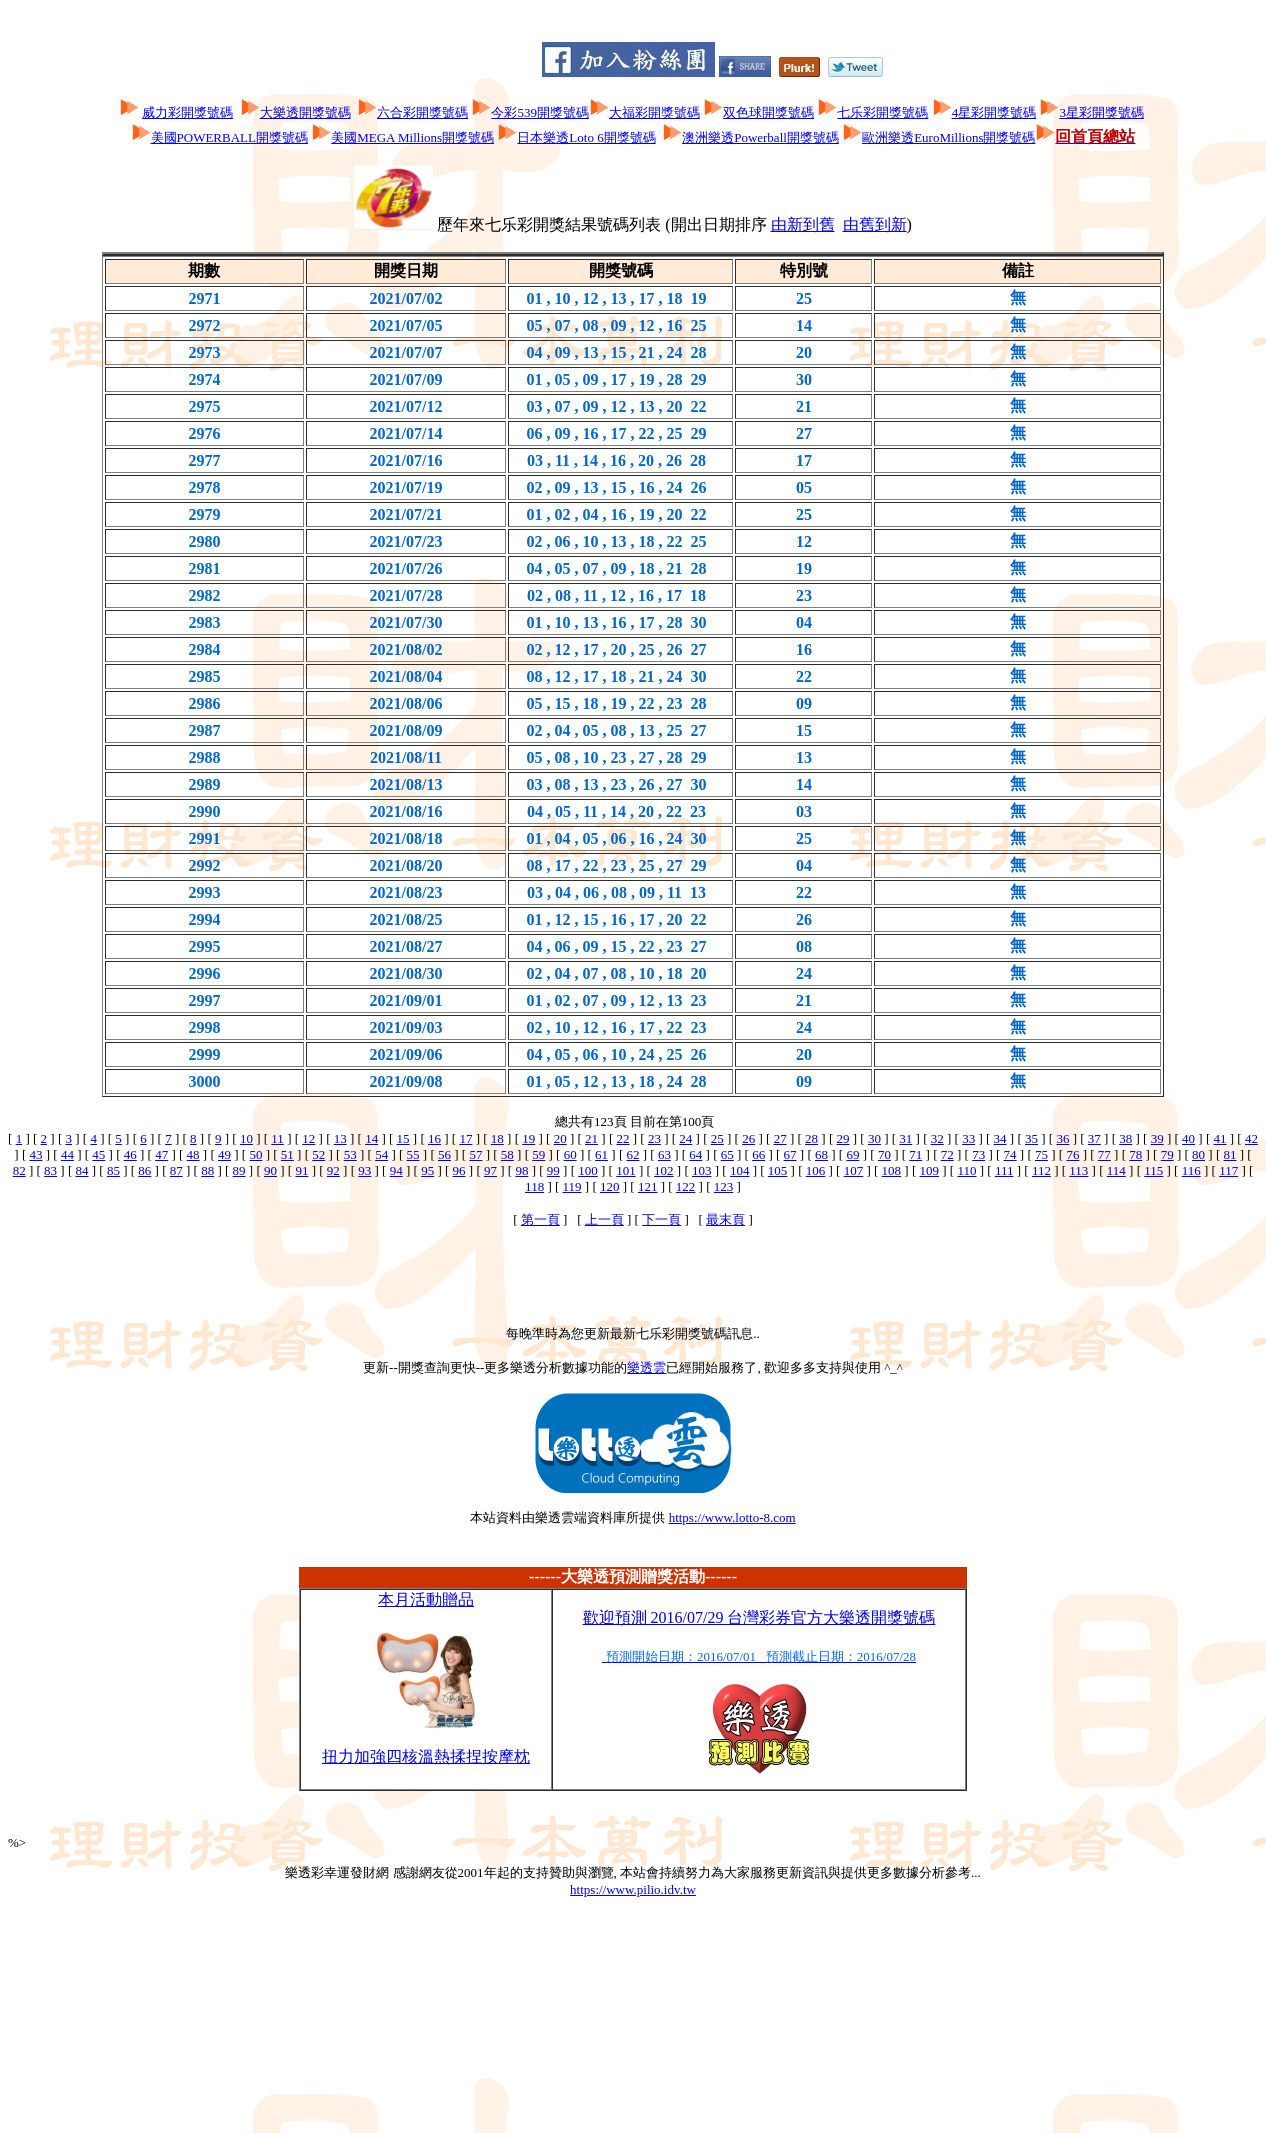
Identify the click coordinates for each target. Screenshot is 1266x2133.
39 (1157, 1138)
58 (507, 1154)
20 (560, 1138)
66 (758, 1154)
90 (270, 1170)
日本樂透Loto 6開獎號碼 (586, 137)
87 (176, 1170)
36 (1062, 1138)
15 (403, 1138)
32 (937, 1138)
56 (444, 1154)
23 (654, 1138)
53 (350, 1154)
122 (686, 1186)
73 (978, 1154)
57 (475, 1154)
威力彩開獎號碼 (187, 112)
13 (340, 1138)
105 (778, 1170)
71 (915, 1154)
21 (591, 1138)
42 (1251, 1138)
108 (892, 1170)
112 (1041, 1170)
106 (816, 1170)
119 (572, 1186)
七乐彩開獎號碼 (882, 112)
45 (98, 1154)
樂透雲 (646, 1367)
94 (396, 1170)
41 (1220, 1138)
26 (748, 1138)
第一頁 (540, 1219)
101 (626, 1170)
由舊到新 (875, 224)
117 (1228, 1170)
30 (874, 1138)
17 (465, 1138)
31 (905, 1138)
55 (413, 1154)
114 (1116, 1170)
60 (570, 1154)
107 (854, 1170)
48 (193, 1154)
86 (144, 1170)
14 (371, 1138)
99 (553, 1170)
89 (239, 1170)
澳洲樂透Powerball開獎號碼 (760, 137)
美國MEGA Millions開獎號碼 (412, 137)
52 (318, 1154)
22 (623, 1138)
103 (702, 1170)
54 (381, 1154)
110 (966, 1170)
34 (1000, 1138)
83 (50, 1170)
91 (301, 1170)
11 (277, 1138)
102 (664, 1170)
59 (538, 1154)
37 (1094, 1138)
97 (490, 1170)
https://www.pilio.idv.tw (633, 1889)
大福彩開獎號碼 (654, 112)
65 (727, 1154)
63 (664, 1154)
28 (811, 1138)
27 (780, 1138)
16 (434, 1138)
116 (1191, 1170)
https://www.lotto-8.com (732, 1517)
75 (1041, 1154)
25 (717, 1138)
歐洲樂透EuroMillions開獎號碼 (948, 137)
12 (308, 1138)
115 (1153, 1170)
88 (207, 1170)
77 (1104, 1154)
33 (968, 1138)
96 (459, 1170)
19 (528, 1138)
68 (821, 1154)
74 (1010, 1154)
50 (255, 1154)
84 (81, 1170)
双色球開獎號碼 (768, 112)
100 (588, 1170)
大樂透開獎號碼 (305, 112)
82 (19, 1170)
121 (648, 1186)
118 (534, 1186)
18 (497, 1138)
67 (790, 1154)
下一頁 (661, 1219)
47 (161, 1154)
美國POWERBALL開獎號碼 (229, 137)
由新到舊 (803, 224)
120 (610, 1186)
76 (1072, 1154)
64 (695, 1154)
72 (947, 1154)
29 (842, 1138)
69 (852, 1154)
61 (601, 1154)
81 (1230, 1154)
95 (427, 1170)
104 (740, 1170)
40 (1188, 1138)
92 (333, 1170)
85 (113, 1170)
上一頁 (604, 1219)
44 (67, 1154)
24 (685, 1138)
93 (364, 1170)
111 (1004, 1170)
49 (224, 1154)
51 (287, 1154)
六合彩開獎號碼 (422, 112)
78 (1135, 1154)
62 (633, 1154)
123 (724, 1186)
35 (1031, 1138)
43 (35, 1154)
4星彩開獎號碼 (994, 112)
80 (1198, 1154)
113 (1078, 1170)
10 (246, 1138)
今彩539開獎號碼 (540, 112)
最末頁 (725, 1219)
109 (930, 1170)
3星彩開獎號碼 (1101, 112)
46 (130, 1154)
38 (1125, 1138)
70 (884, 1154)
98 (521, 1170)
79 (1167, 1154)
